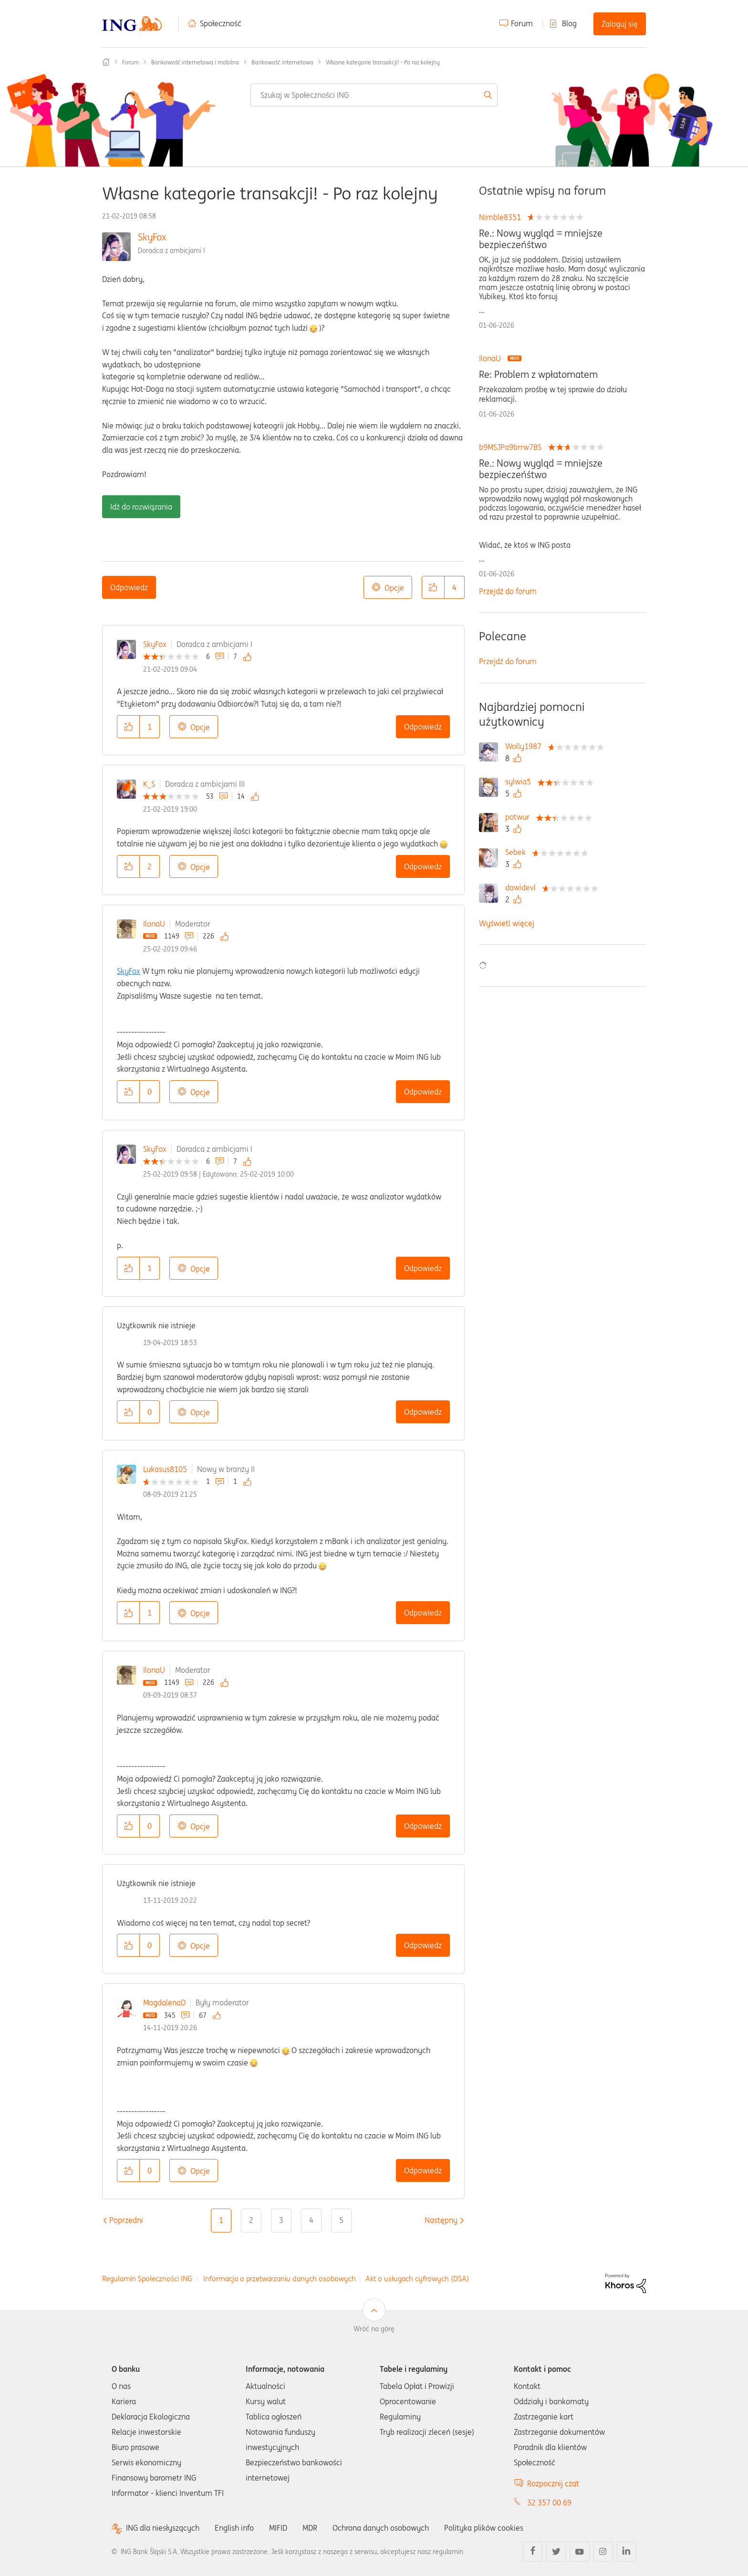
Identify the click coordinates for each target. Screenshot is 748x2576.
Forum (522, 23)
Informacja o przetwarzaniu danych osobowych (279, 2278)
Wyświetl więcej (506, 923)
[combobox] (373, 94)
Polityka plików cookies (483, 2528)
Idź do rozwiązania (141, 506)
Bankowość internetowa (282, 62)
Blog (569, 23)
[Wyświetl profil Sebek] (517, 852)
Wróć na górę (374, 2329)
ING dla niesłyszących (162, 2528)
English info (234, 2528)
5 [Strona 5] (341, 2220)
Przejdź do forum (508, 591)
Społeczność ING (106, 62)
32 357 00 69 (549, 2502)
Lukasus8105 (165, 1469)
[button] (433, 587)
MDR (309, 2528)
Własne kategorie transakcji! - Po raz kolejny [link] (383, 62)
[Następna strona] (441, 2220)
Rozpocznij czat (553, 2483)
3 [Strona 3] (281, 2220)
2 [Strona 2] (251, 2220)
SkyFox (152, 237)
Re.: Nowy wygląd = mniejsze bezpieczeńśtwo (541, 239)
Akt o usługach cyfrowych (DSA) (417, 2278)
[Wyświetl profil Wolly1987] (525, 746)
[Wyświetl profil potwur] (519, 817)
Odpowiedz (129, 587)
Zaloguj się (620, 24)
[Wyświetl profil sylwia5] (520, 781)
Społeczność (220, 23)
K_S (149, 784)
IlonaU (154, 923)
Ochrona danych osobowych (380, 2528)
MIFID (278, 2528)
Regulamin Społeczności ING (147, 2278)
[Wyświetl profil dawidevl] (522, 887)
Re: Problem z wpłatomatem (538, 374)
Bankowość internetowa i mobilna (195, 62)
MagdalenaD (164, 2002)
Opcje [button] (394, 588)
